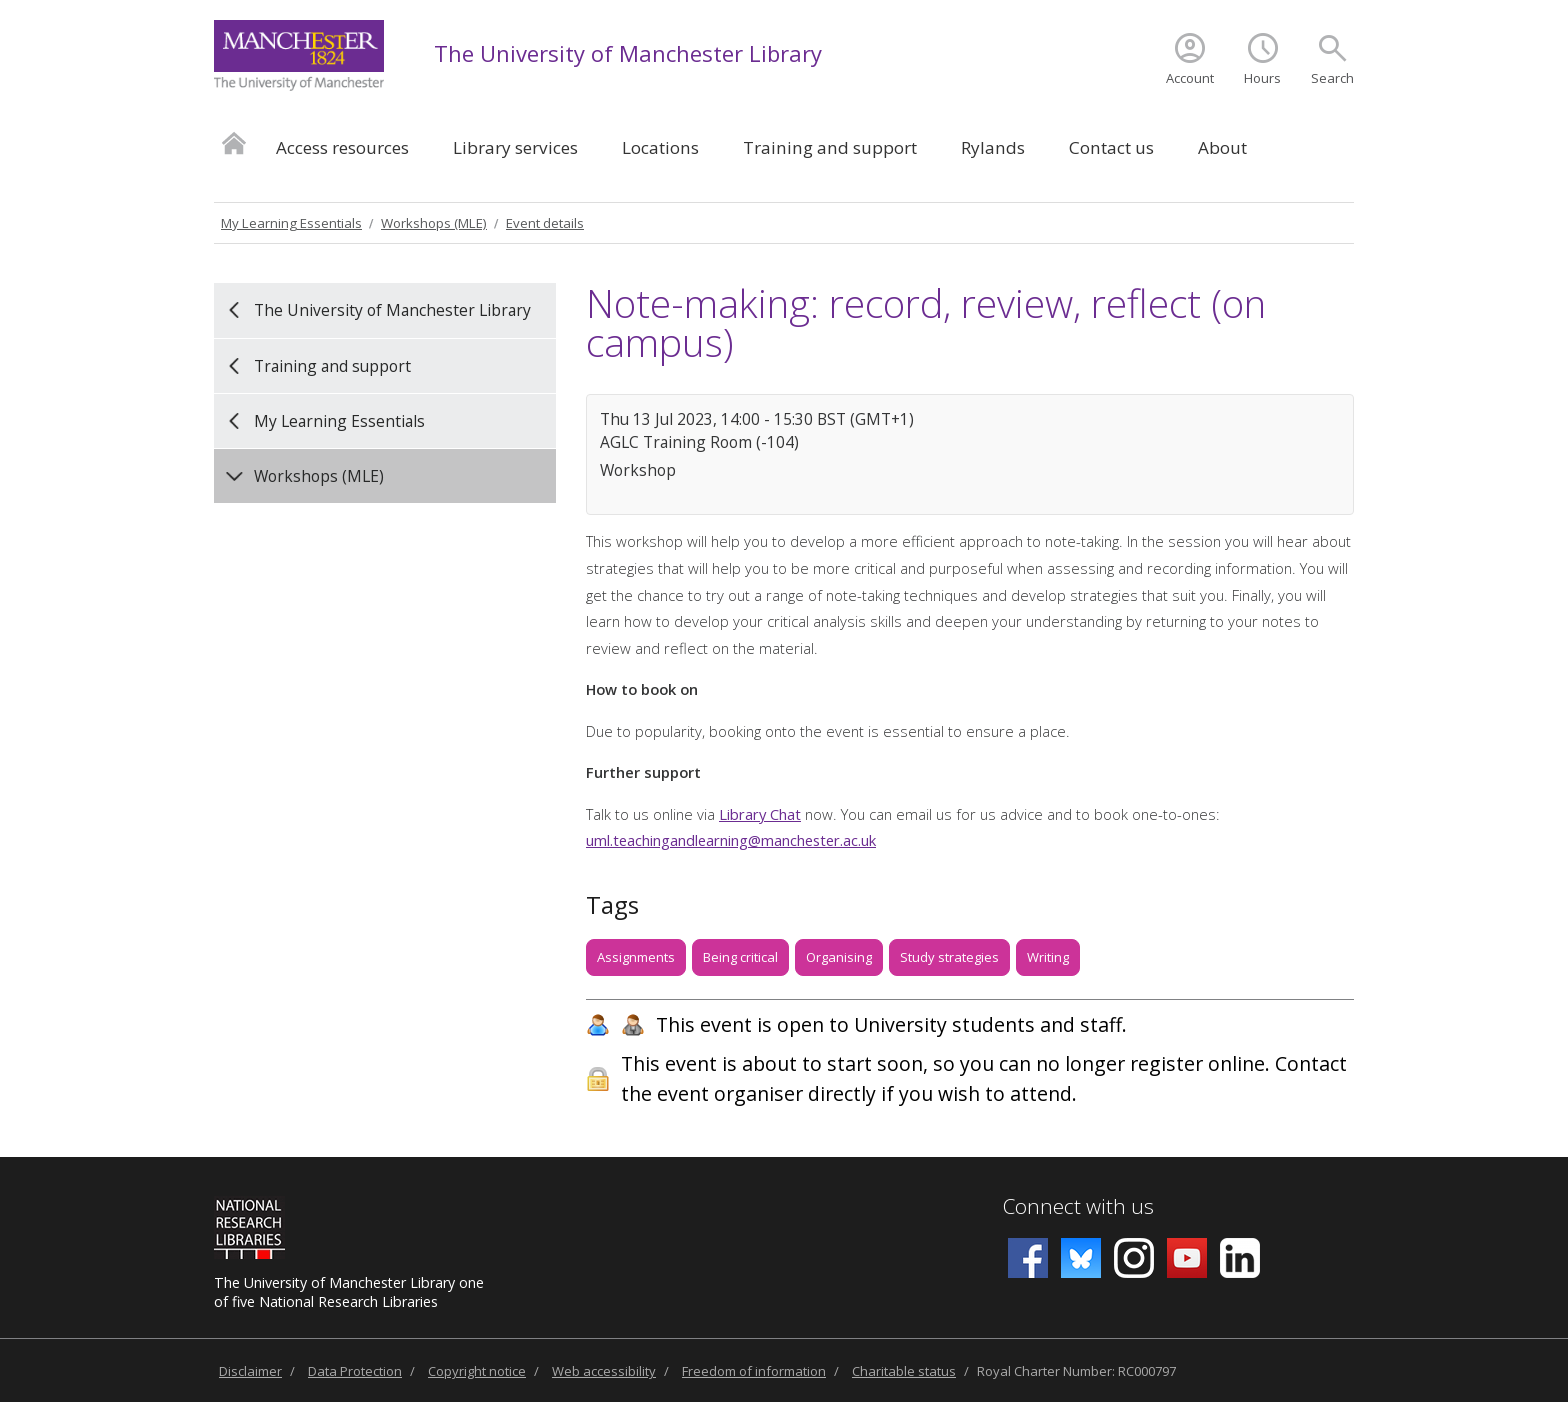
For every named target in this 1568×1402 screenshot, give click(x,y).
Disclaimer (250, 1371)
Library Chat (760, 814)
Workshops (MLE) (434, 223)
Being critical (740, 957)
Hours (1262, 78)
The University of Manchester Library (628, 53)
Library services (515, 147)
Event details (545, 223)
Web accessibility (604, 1371)
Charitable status (904, 1371)
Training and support (830, 147)
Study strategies (949, 957)
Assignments (636, 957)
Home (234, 142)
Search (1332, 78)
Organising (839, 957)
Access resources (342, 147)
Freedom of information (754, 1371)
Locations (660, 147)
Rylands (993, 147)
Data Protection (355, 1371)
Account (1190, 78)
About (1222, 147)
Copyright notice (477, 1371)
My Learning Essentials (291, 223)
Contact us (1111, 147)
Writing (1048, 957)
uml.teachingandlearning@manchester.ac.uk (731, 840)
